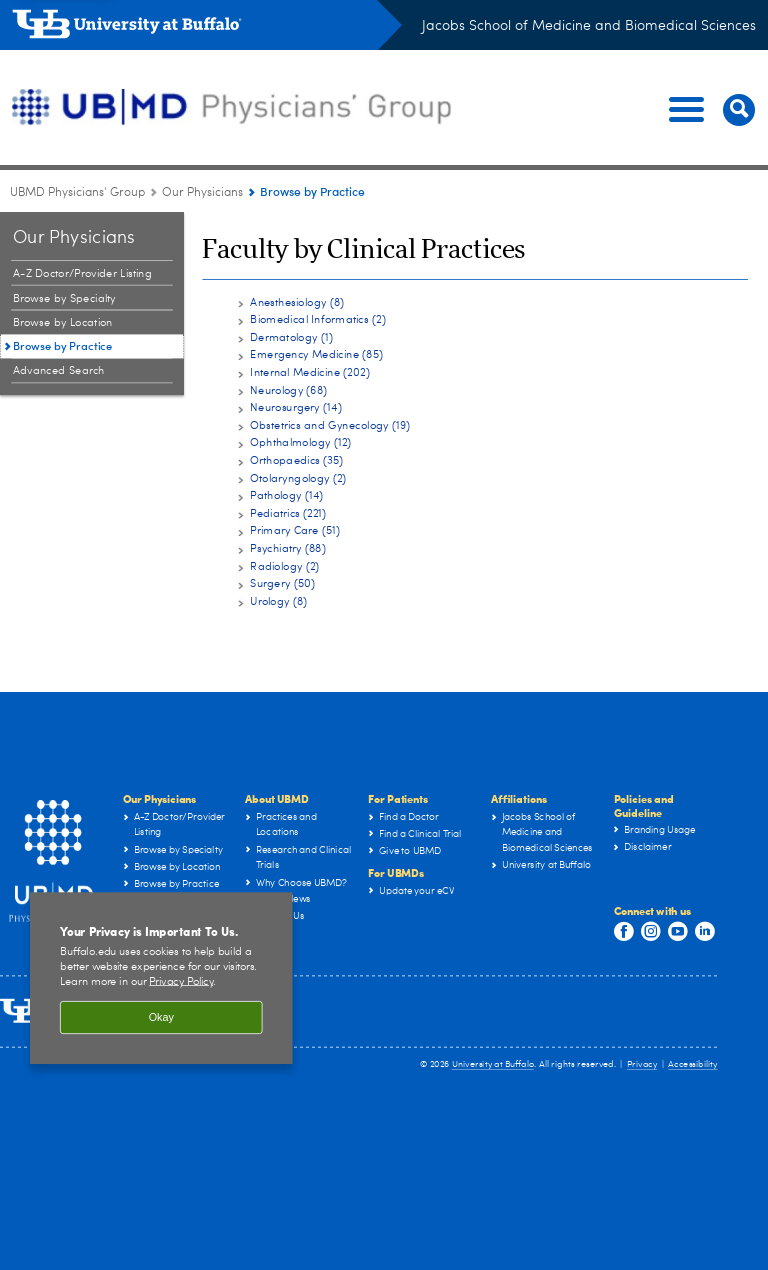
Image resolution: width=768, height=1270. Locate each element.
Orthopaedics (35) (296, 460)
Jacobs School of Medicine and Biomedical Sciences (589, 26)
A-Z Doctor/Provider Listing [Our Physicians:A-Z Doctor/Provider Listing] (82, 273)
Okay (161, 1026)
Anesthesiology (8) (297, 301)
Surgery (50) (282, 583)
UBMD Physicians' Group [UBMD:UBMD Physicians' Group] (77, 193)
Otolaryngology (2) (298, 477)
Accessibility (693, 1064)
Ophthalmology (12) (300, 442)
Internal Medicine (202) (309, 372)
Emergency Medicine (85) (316, 354)
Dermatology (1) (291, 337)
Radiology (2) (284, 565)
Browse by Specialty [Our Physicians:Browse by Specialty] (64, 298)
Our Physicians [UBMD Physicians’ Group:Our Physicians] (202, 193)
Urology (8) (278, 601)
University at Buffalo (493, 1064)
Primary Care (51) (295, 530)
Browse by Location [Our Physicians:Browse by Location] (63, 323)
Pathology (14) (286, 495)
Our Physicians (160, 798)
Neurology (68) (288, 389)
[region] (161, 987)
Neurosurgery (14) (295, 407)
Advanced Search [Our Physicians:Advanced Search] (59, 371)
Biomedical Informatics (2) (317, 319)
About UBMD (276, 798)
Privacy (642, 1064)
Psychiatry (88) (287, 548)
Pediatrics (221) (288, 513)
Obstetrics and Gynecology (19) (330, 425)
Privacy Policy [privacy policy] (181, 989)
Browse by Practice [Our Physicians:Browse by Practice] (62, 345)
